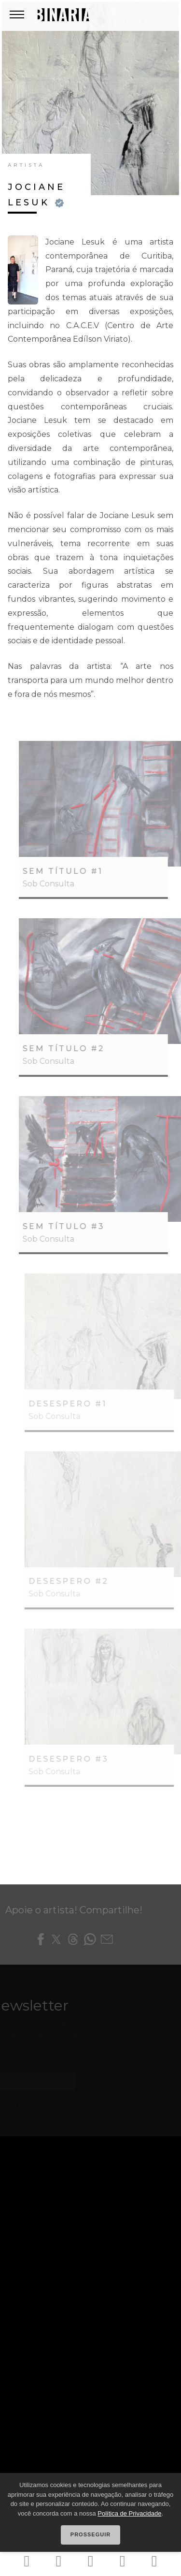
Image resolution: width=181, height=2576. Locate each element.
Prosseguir (90, 2534)
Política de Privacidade (129, 2513)
